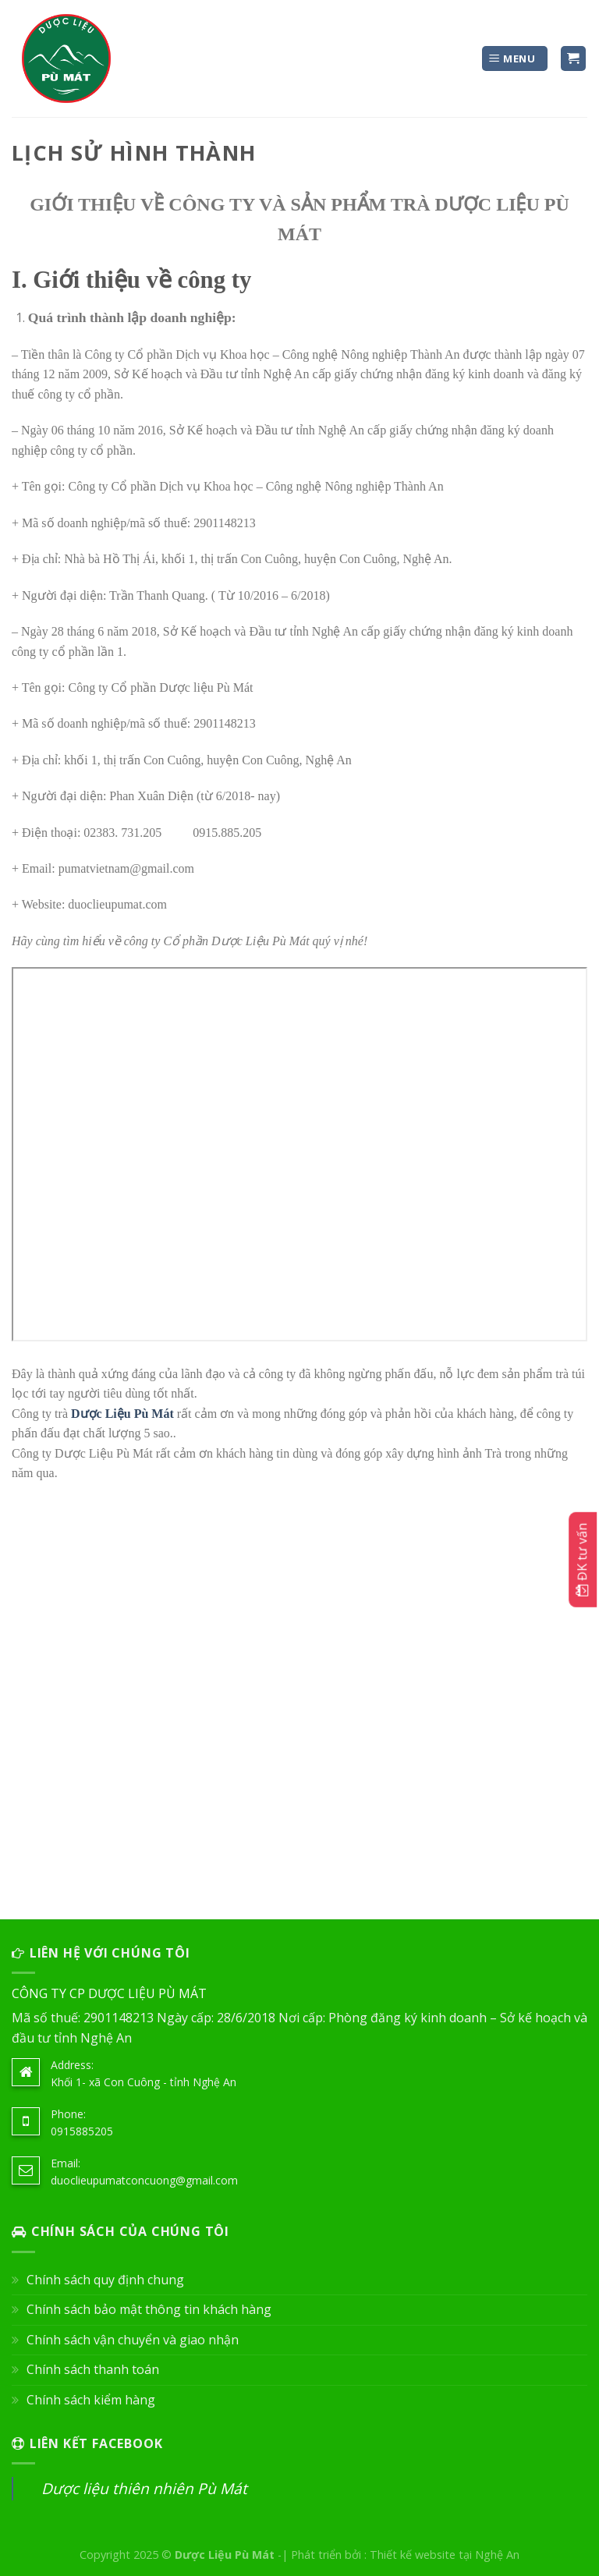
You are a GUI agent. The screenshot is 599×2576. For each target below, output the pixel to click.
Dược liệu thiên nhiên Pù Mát (144, 2488)
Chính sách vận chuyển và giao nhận (133, 2339)
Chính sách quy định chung (105, 2279)
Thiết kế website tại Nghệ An (444, 2554)
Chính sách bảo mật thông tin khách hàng (149, 2309)
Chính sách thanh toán (93, 2369)
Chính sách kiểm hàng (91, 2399)
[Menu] (515, 59)
